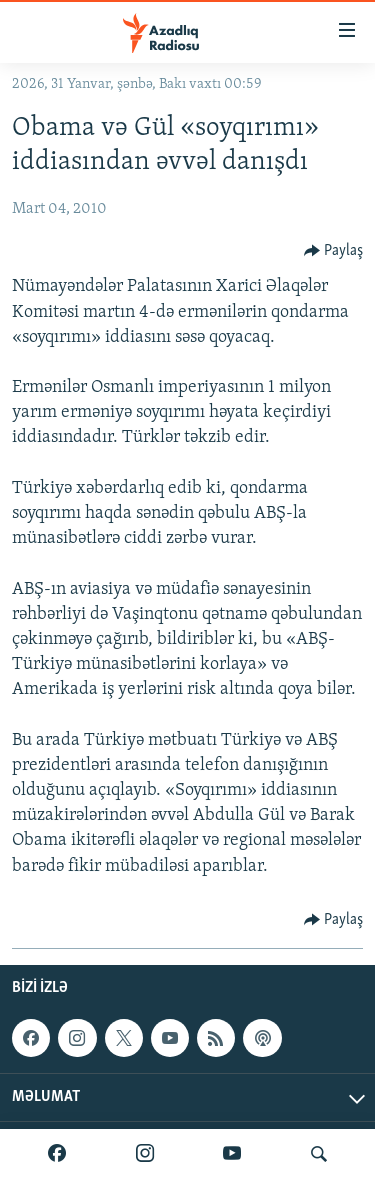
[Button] (334, 251)
